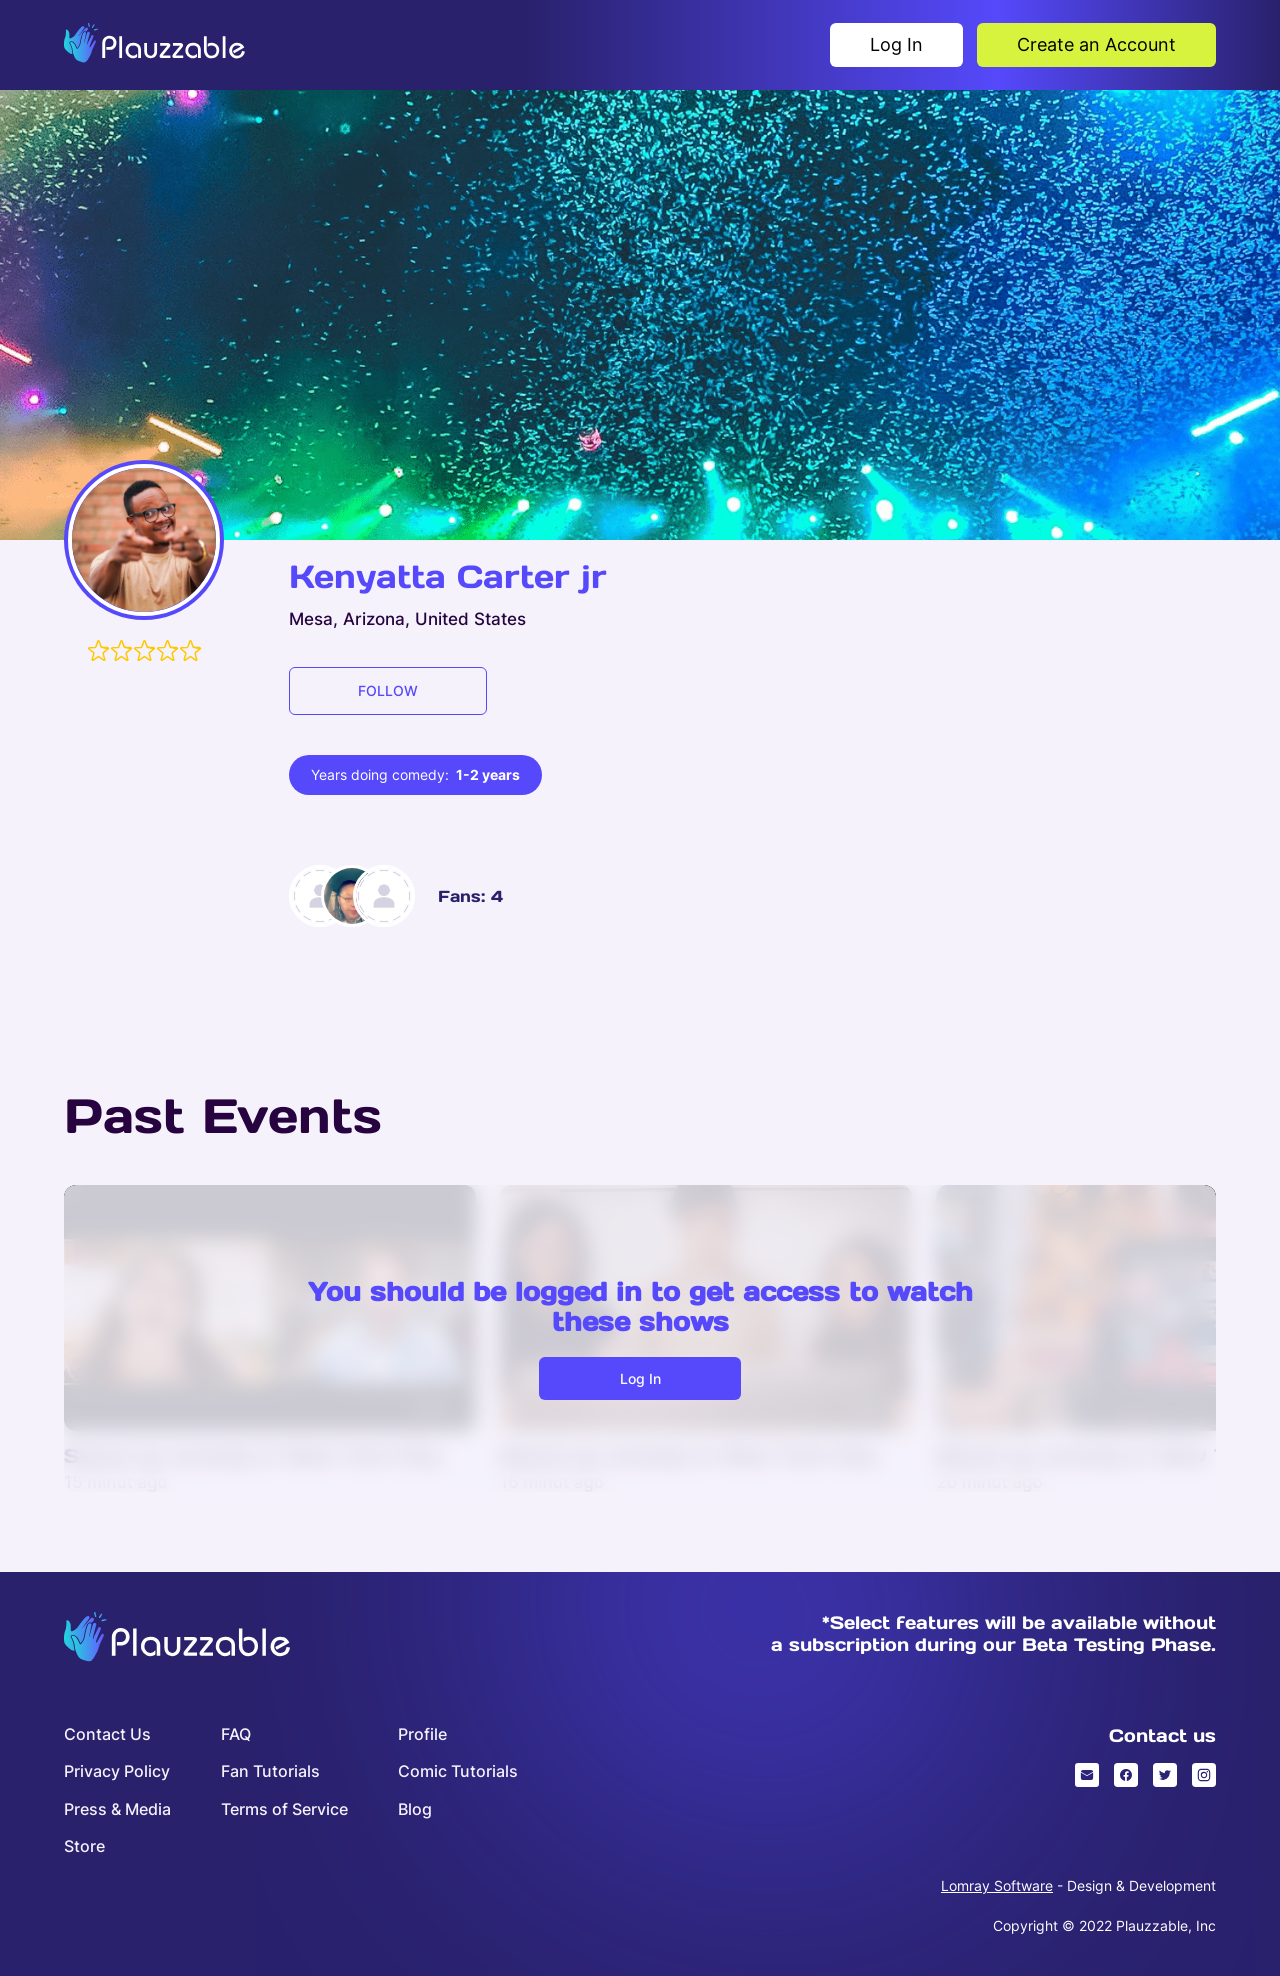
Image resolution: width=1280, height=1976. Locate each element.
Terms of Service (284, 1809)
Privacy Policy (117, 1771)
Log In (896, 44)
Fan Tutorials (270, 1771)
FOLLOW (388, 690)
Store (84, 1846)
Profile (422, 1734)
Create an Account (1096, 44)
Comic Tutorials (458, 1771)
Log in (640, 1378)
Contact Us (107, 1734)
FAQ (236, 1734)
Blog (415, 1809)
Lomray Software (997, 1885)
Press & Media (117, 1809)
